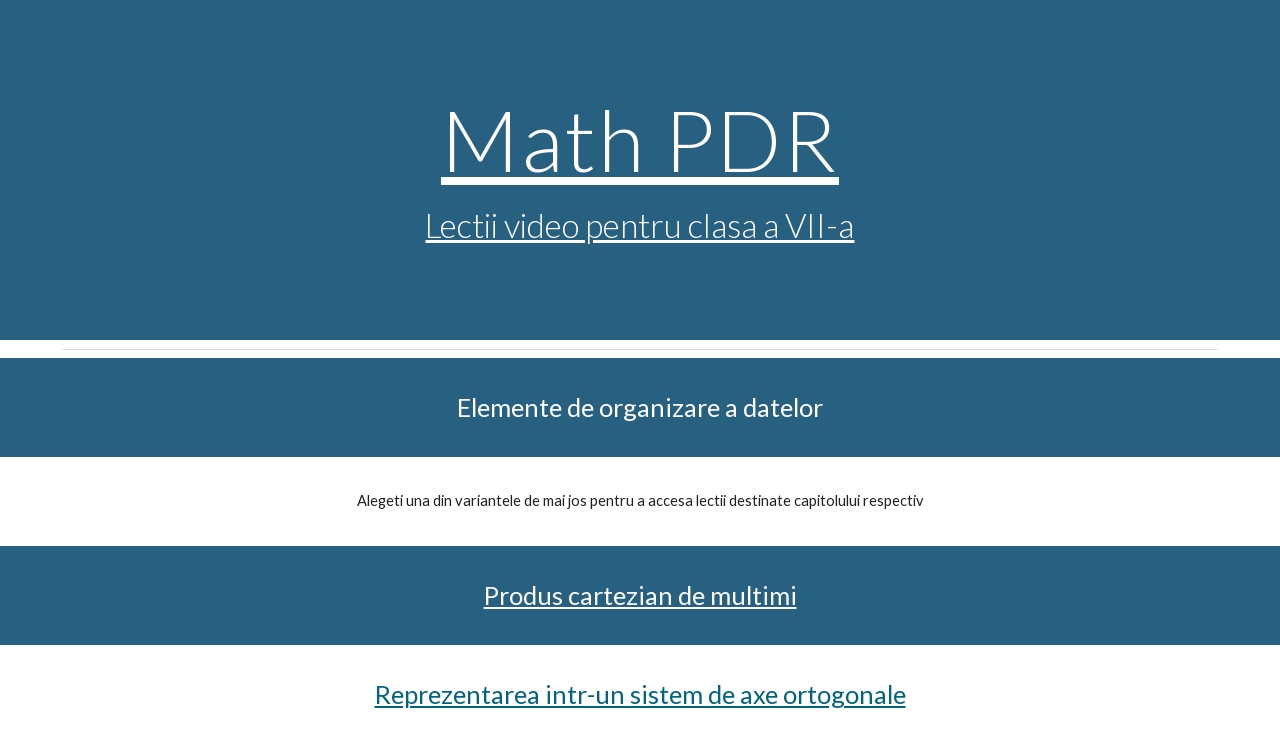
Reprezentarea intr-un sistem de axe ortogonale (640, 694)
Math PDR (640, 139)
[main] (640, 170)
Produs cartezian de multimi (640, 595)
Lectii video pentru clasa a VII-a (639, 225)
